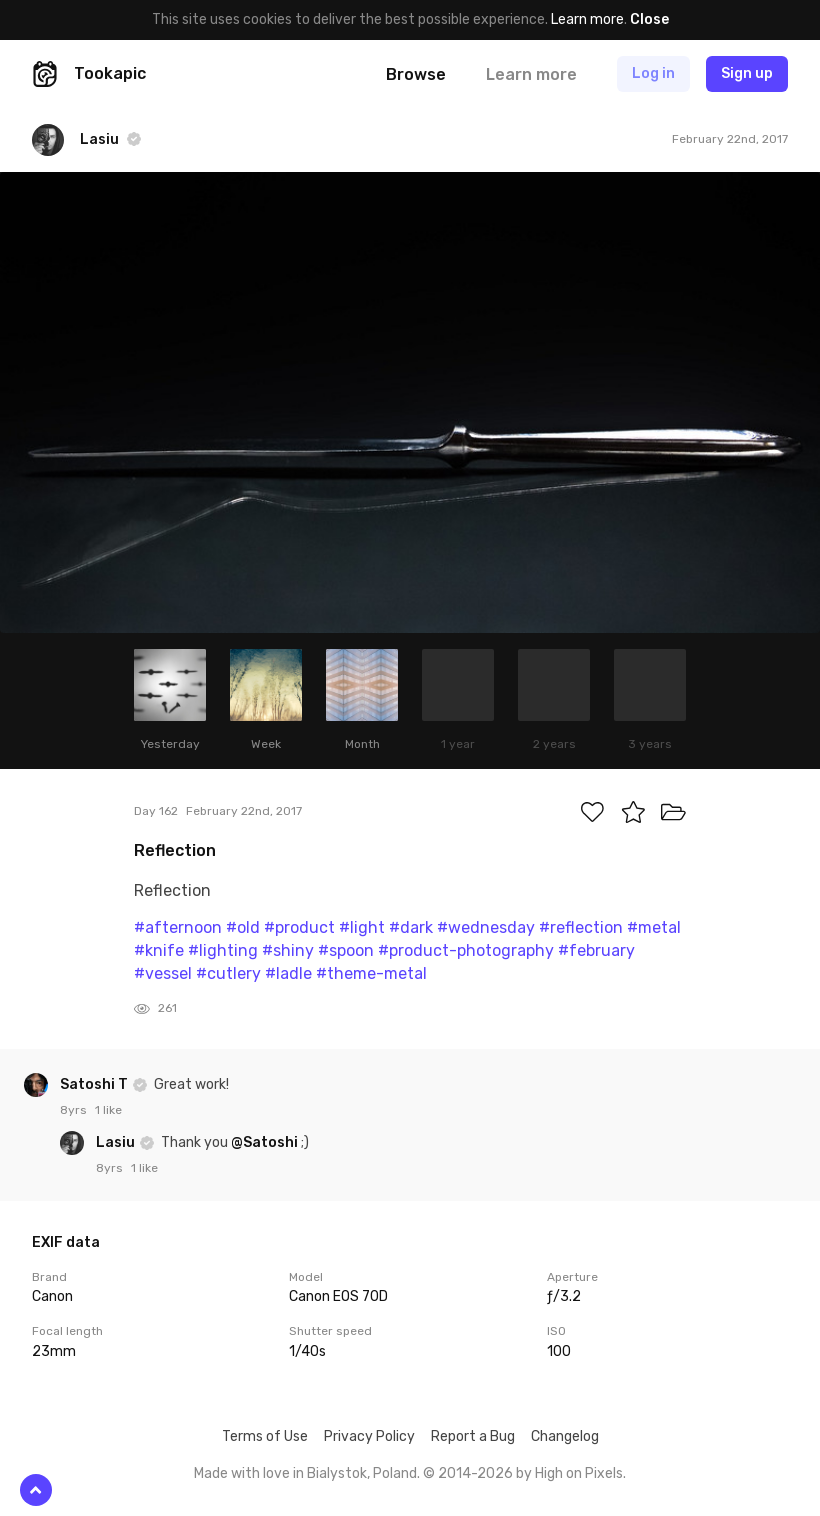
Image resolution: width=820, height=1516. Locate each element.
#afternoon (178, 927)
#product (299, 927)
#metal (654, 927)
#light (362, 927)
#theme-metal (371, 973)
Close (649, 19)
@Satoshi (264, 1142)
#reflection (581, 927)
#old (243, 927)
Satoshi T (95, 1084)
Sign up (747, 73)
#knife (159, 950)
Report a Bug (473, 1436)
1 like (108, 1110)
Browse (416, 74)
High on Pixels (579, 1473)
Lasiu (117, 1142)
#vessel (163, 973)
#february (596, 950)
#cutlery (228, 973)
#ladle (288, 973)
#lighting (223, 950)
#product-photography (466, 950)
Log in (653, 73)
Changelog (565, 1436)
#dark (411, 927)
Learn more (587, 19)
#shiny (288, 950)
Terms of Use (265, 1436)
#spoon (346, 950)
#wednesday (486, 927)
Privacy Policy (369, 1436)
